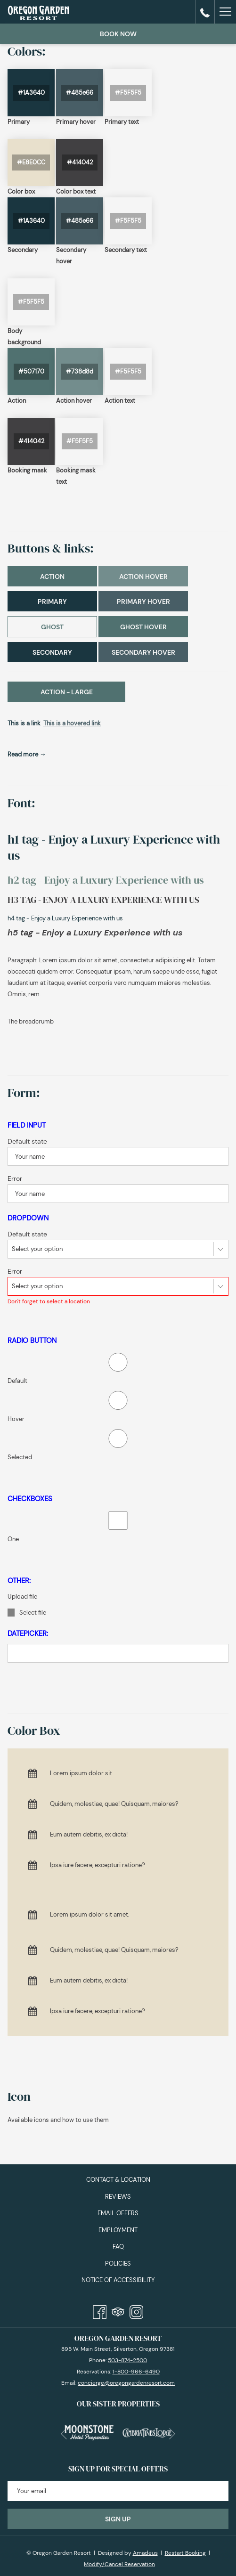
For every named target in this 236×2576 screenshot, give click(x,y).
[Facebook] (99, 2310)
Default (17, 1381)
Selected (20, 1457)
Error (15, 1178)
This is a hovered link (72, 723)
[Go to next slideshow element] (172, 2434)
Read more (24, 754)
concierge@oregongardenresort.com (126, 2383)
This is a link (24, 723)
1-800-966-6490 (136, 2371)
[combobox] (118, 1249)
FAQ (118, 2247)
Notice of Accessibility (118, 2280)
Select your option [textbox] (37, 1249)
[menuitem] (118, 2180)
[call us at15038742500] (205, 12)
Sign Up (118, 2519)
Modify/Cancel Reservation (119, 2564)
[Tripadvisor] (118, 2310)
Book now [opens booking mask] (118, 34)
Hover (16, 1419)
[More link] (225, 12)
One (13, 1539)
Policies (118, 2263)
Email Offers (118, 2213)
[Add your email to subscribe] (118, 2491)
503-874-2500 (127, 2360)
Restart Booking (185, 2553)
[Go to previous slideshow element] (64, 2434)
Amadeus (145, 2553)
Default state (27, 1141)
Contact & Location (118, 2180)
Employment (118, 2230)
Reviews (118, 2197)
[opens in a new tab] (89, 2431)
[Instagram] (136, 2310)
